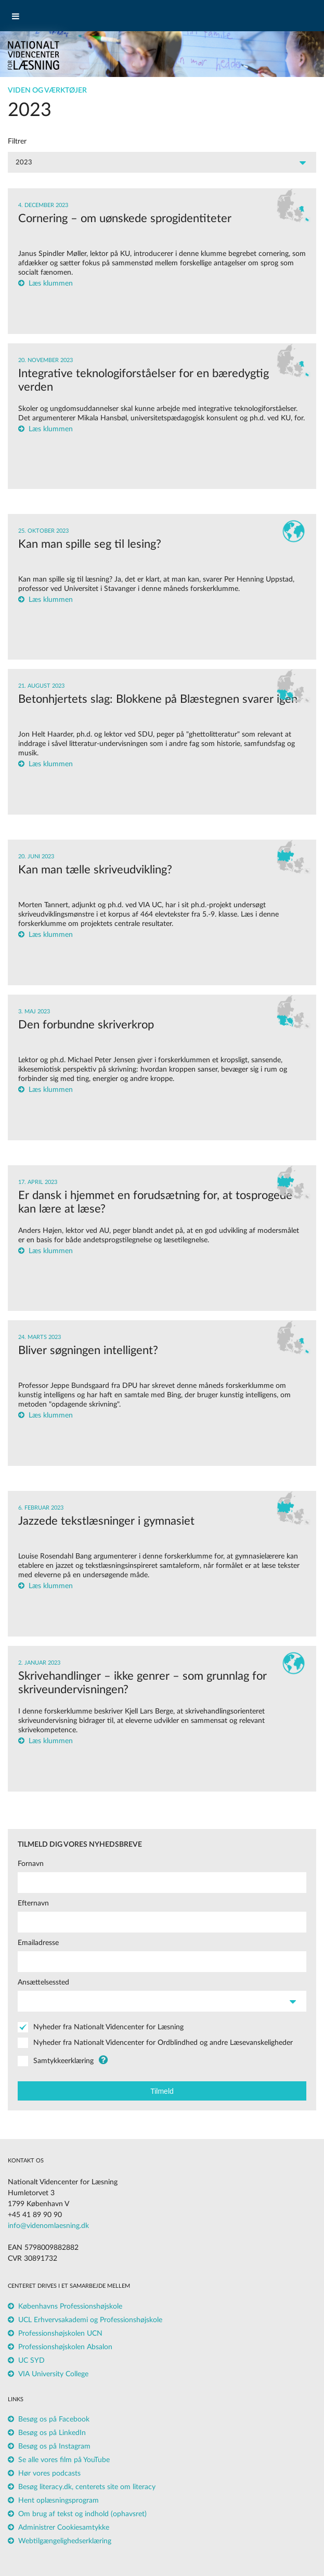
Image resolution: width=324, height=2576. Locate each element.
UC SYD (31, 2360)
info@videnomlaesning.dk (48, 2226)
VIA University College (53, 2374)
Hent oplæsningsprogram (58, 2500)
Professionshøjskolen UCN (60, 2333)
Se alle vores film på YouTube (64, 2460)
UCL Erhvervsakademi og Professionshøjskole (90, 2320)
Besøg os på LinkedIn (52, 2433)
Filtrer (17, 141)
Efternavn (33, 1903)
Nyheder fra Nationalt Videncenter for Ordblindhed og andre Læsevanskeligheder (163, 2042)
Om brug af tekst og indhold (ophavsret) (82, 2514)
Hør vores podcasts (49, 2473)
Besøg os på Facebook (53, 2419)
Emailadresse (38, 1943)
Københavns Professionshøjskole (70, 2306)
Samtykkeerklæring (63, 2061)
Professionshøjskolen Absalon (65, 2347)
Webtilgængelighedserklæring (64, 2541)
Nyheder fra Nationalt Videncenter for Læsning (108, 2027)
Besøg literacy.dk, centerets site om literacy (86, 2487)
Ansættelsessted (43, 1982)
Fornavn (31, 1863)
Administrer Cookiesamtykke (63, 2527)
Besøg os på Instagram (54, 2446)
